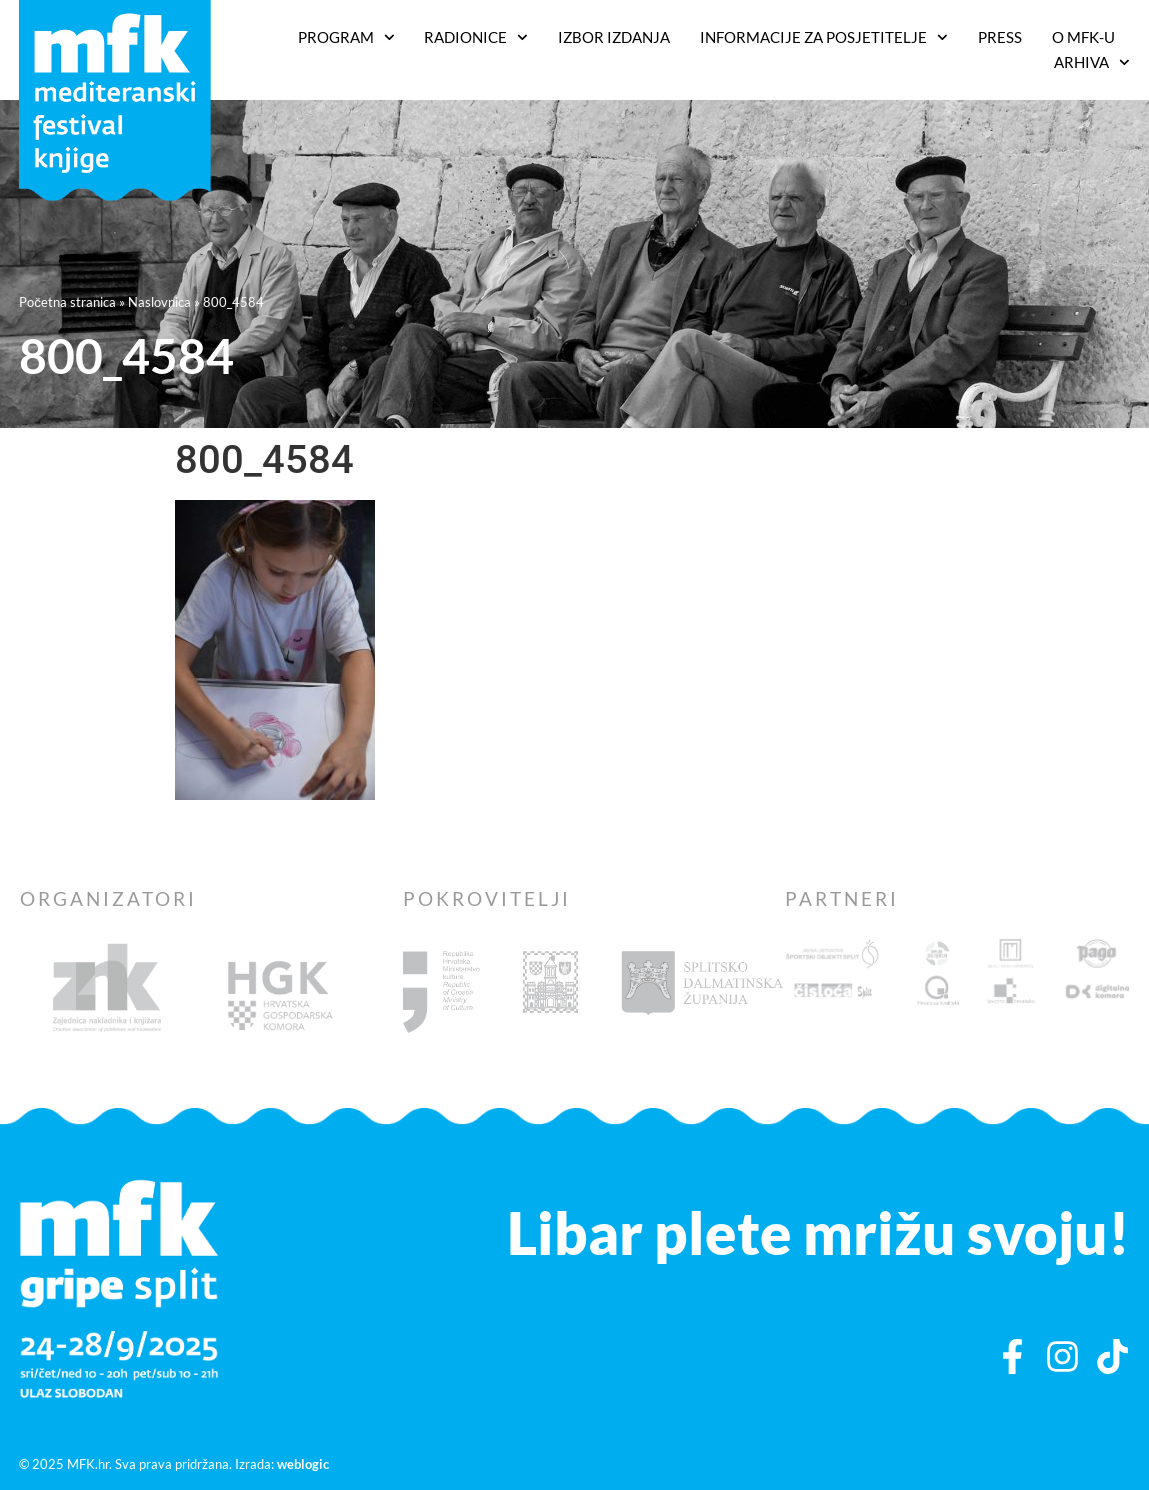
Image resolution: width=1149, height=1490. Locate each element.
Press (1000, 37)
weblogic (303, 1464)
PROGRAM (346, 37)
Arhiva (1092, 62)
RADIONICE (476, 37)
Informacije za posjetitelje (824, 37)
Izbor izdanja (614, 37)
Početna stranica (67, 302)
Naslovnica (159, 302)
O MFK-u (1083, 37)
